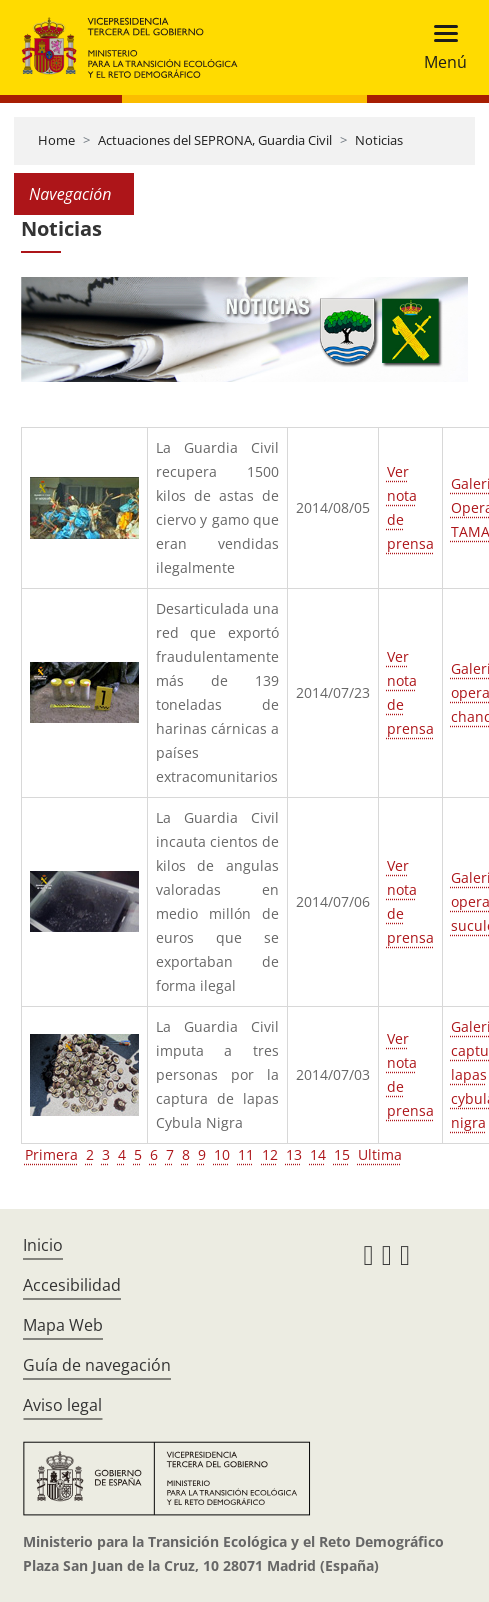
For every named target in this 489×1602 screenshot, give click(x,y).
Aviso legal (62, 1405)
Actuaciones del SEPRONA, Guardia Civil (215, 140)
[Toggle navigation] (439, 47)
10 (222, 1154)
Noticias (379, 140)
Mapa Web (63, 1325)
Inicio (43, 1245)
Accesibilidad (72, 1285)
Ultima (380, 1154)
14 (318, 1154)
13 (294, 1154)
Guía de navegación (97, 1365)
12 (270, 1154)
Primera (51, 1154)
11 (246, 1154)
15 (342, 1154)
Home (56, 140)
